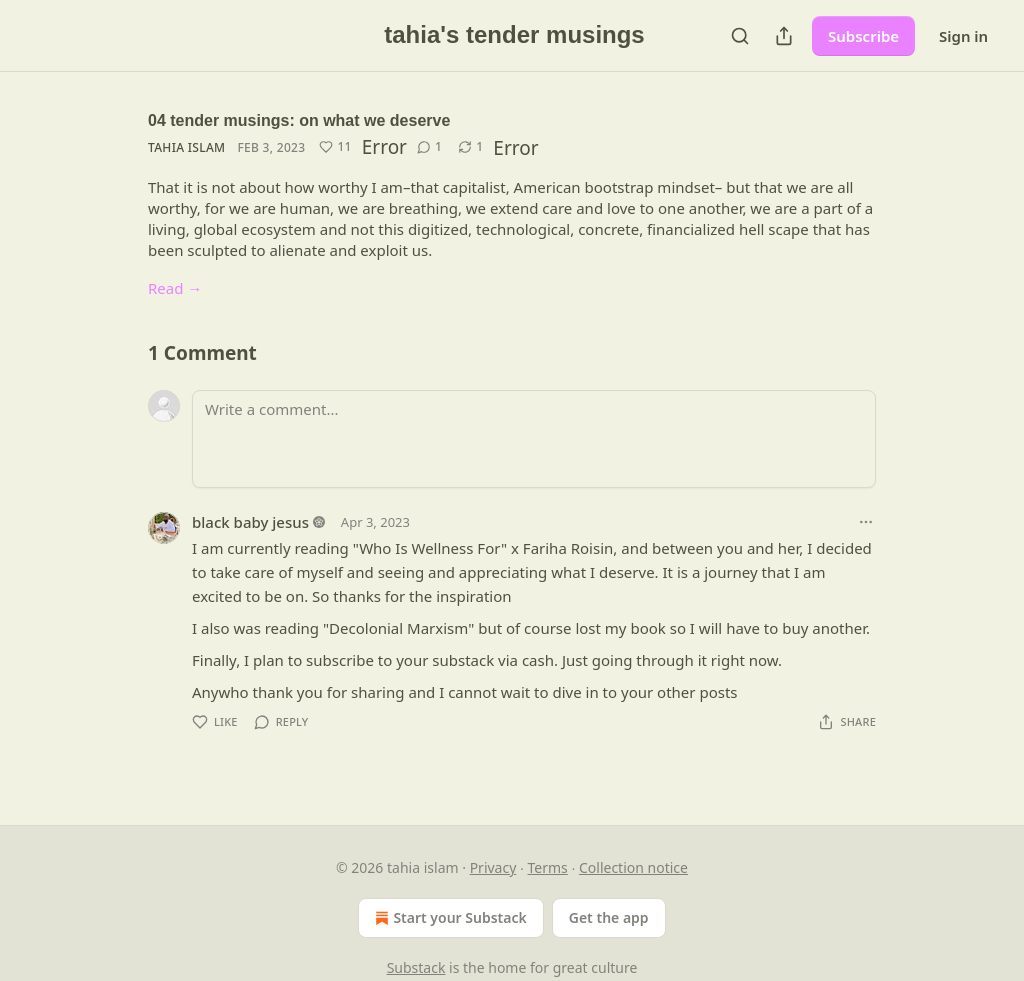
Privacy (493, 867)
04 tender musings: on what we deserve (299, 120)
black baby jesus (250, 522)
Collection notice (633, 867)
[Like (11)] (335, 147)
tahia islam (186, 147)
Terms (548, 867)
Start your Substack (448, 918)
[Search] (740, 36)
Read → (175, 288)
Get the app (609, 917)
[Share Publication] (784, 36)
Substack (416, 967)
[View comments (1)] (429, 147)
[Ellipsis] (866, 522)
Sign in (963, 36)
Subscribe (863, 36)
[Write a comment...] (534, 439)
